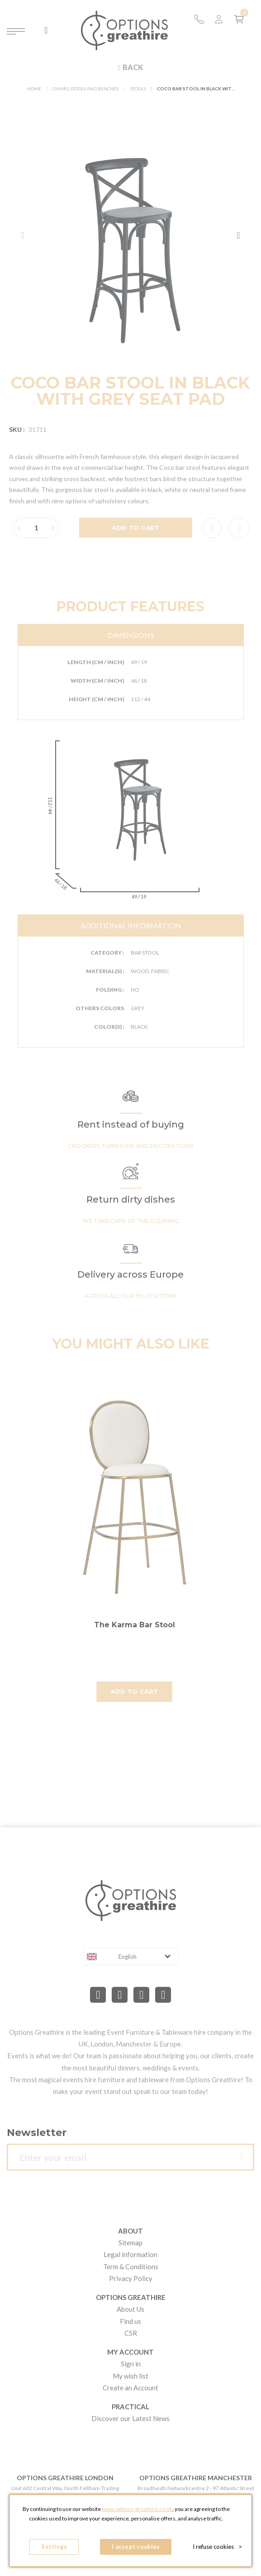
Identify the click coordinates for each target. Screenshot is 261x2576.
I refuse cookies (217, 2546)
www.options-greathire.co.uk (137, 2509)
